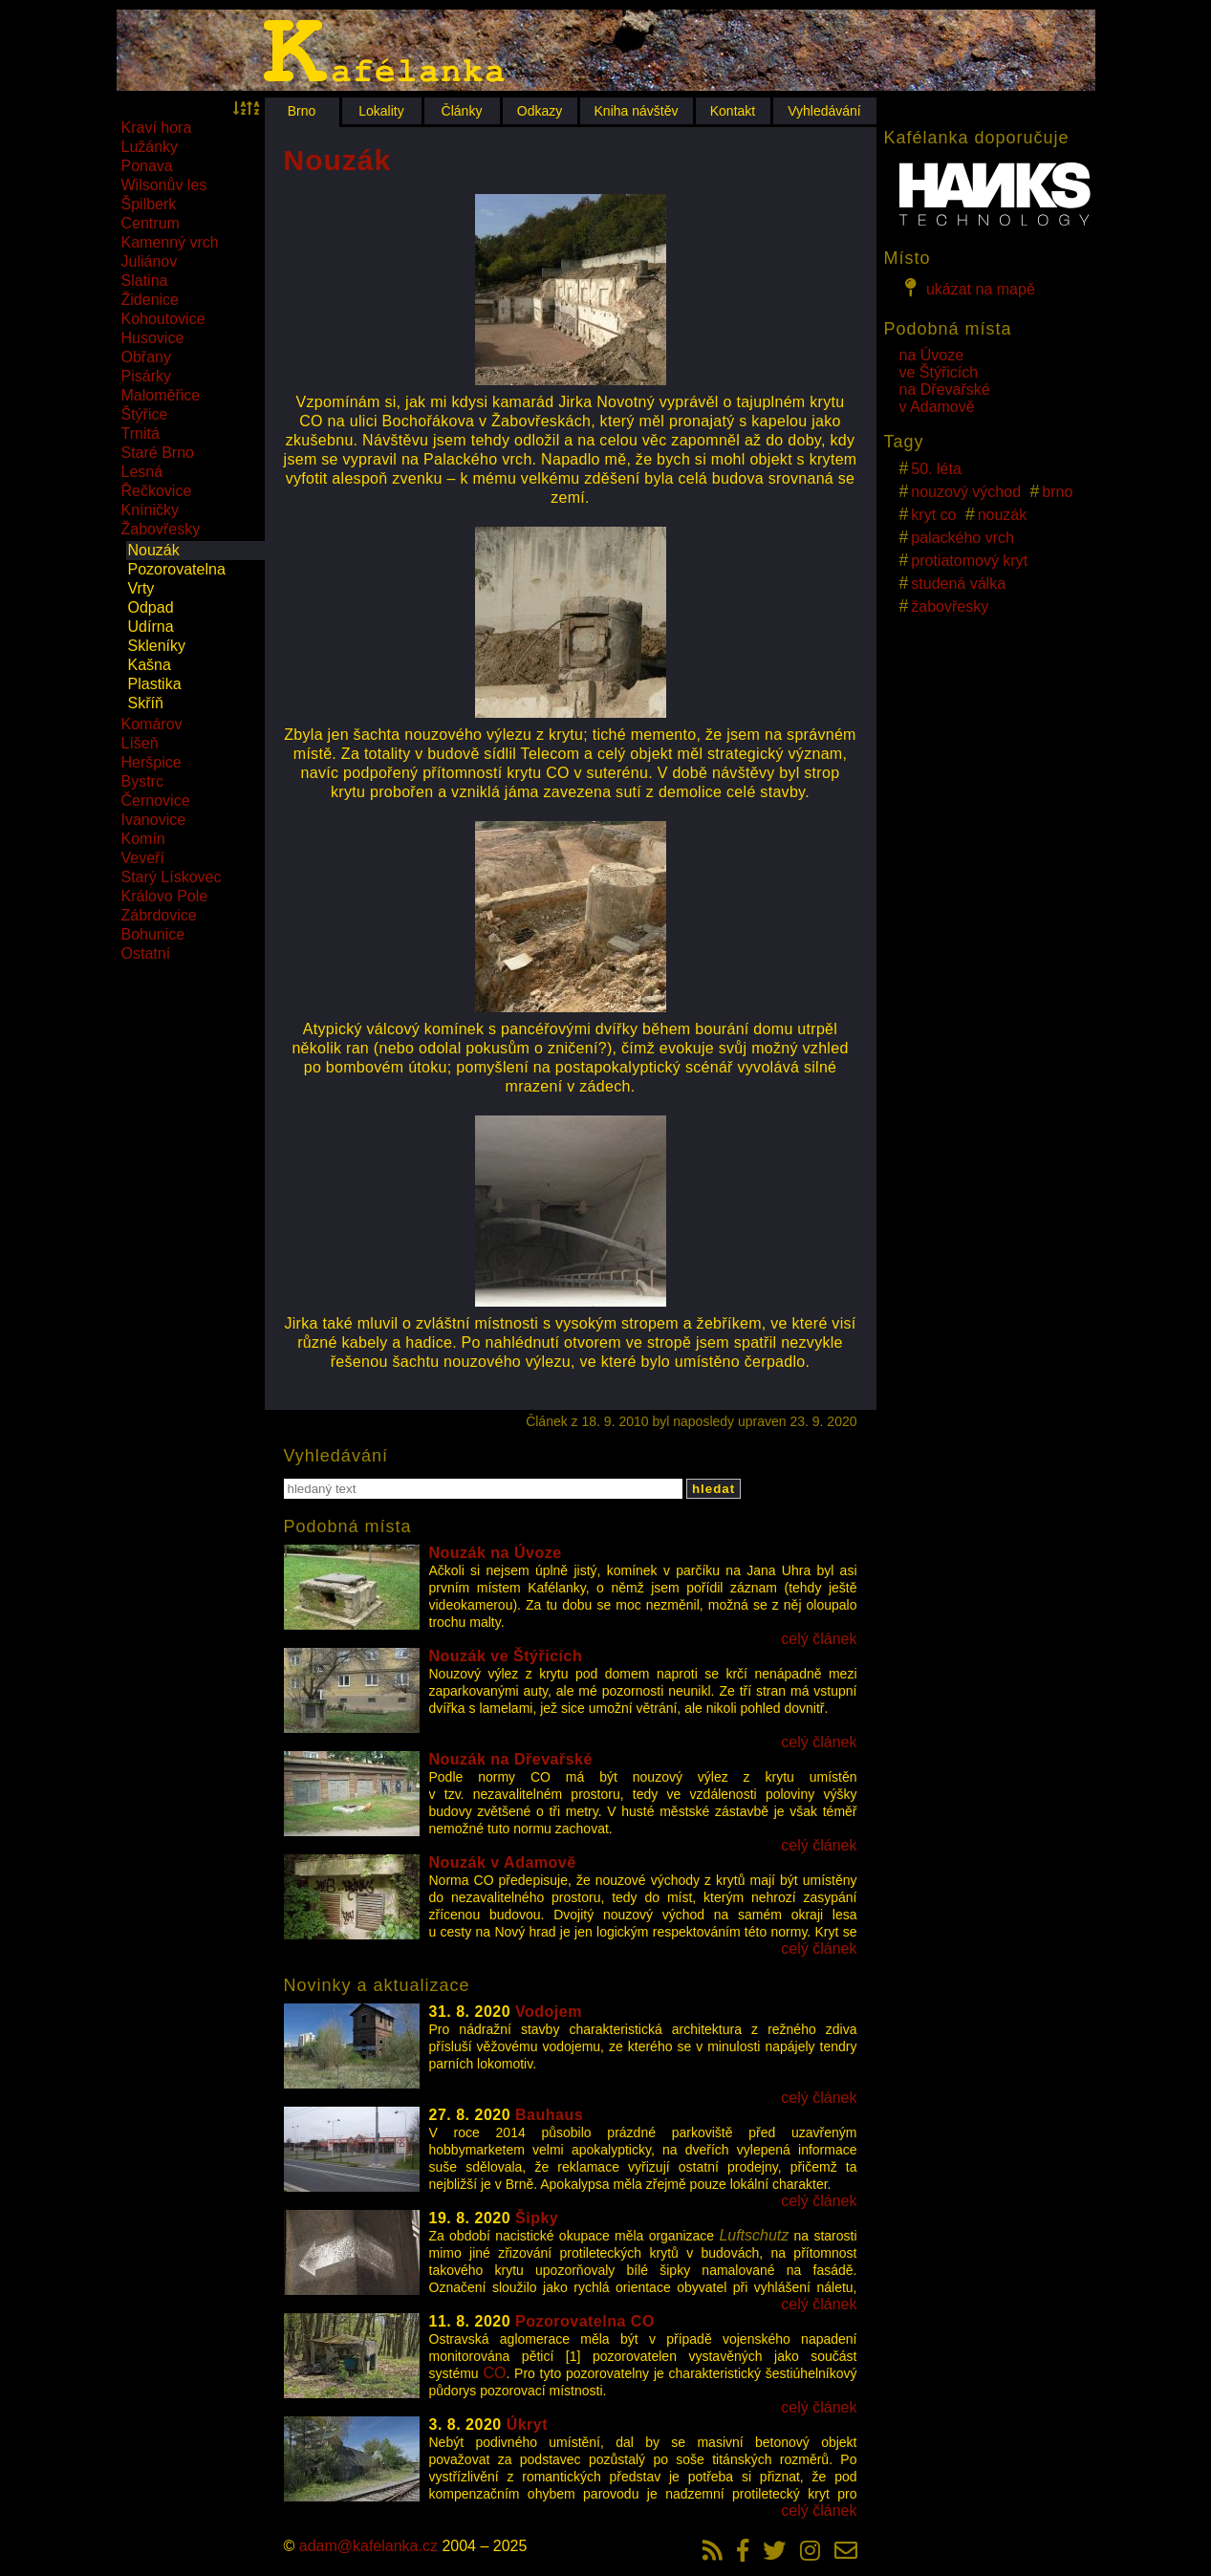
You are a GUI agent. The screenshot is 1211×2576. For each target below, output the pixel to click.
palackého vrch (962, 538)
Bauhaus (549, 2115)
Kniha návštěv (637, 111)
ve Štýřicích (939, 372)
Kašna (149, 665)
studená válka (958, 583)
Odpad (151, 607)
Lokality (380, 111)
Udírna (151, 626)
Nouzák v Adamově (502, 1862)
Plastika (155, 684)
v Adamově (937, 407)
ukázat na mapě (967, 287)
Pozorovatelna (177, 569)
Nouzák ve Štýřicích (506, 1656)
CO (494, 2373)
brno (1057, 492)
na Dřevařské (944, 389)
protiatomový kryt (969, 560)
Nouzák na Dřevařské (511, 1759)
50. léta (936, 469)
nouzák (1002, 515)
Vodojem (548, 2011)
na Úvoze (931, 355)
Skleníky (156, 646)
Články (462, 111)
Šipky (536, 2218)
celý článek (818, 1639)
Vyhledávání (824, 111)
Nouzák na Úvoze (495, 1553)
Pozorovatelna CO (585, 2321)
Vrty (141, 588)
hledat (713, 1489)
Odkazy (539, 111)
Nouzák (154, 550)
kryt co (933, 515)
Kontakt (732, 111)
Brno (302, 111)
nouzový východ (966, 492)
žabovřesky (949, 606)
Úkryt (527, 2424)
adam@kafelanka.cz (368, 2546)
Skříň (145, 703)
